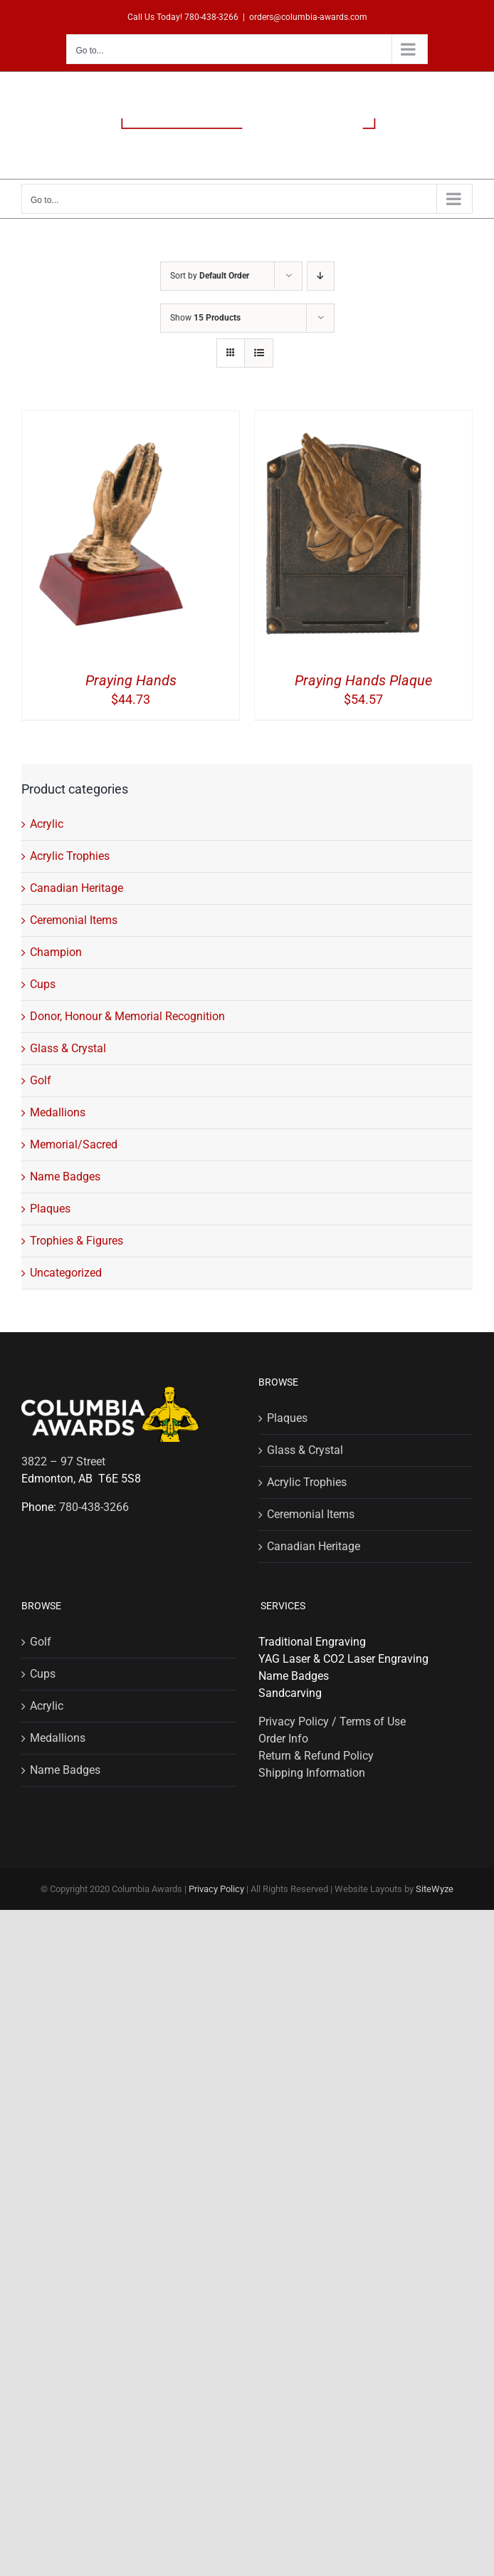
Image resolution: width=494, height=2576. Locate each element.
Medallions (57, 1112)
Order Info (283, 1738)
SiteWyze (434, 1889)
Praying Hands (131, 680)
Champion (56, 952)
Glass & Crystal (68, 1048)
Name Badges (65, 1176)
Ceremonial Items (73, 920)
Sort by (209, 276)
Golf (40, 1080)
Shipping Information (311, 1773)
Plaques (50, 1208)
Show (205, 318)
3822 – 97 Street (63, 1461)
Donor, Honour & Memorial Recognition (127, 1016)
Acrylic (46, 824)
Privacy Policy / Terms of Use (332, 1721)
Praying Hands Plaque (363, 680)
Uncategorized (66, 1272)
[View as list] (259, 353)
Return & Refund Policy (316, 1755)
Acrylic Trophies (70, 856)
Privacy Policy (216, 1889)
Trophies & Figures (76, 1240)
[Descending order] (321, 276)
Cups (43, 984)
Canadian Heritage (76, 888)
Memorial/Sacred (73, 1144)
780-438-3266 (211, 17)
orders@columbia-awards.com (308, 17)
